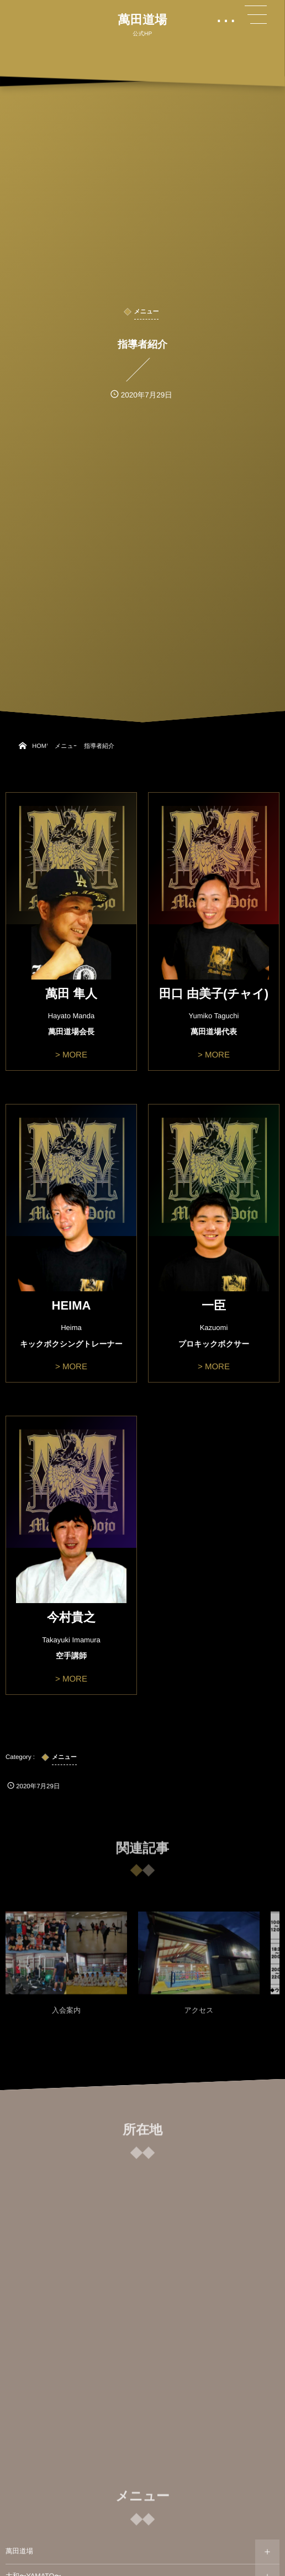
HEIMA (71, 1305)
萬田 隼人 (71, 994)
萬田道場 (142, 20)
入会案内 (66, 2015)
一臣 (214, 1305)
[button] (256, 15)
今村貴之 (71, 1617)
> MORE (71, 1055)
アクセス (198, 2015)
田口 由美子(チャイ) (213, 994)
